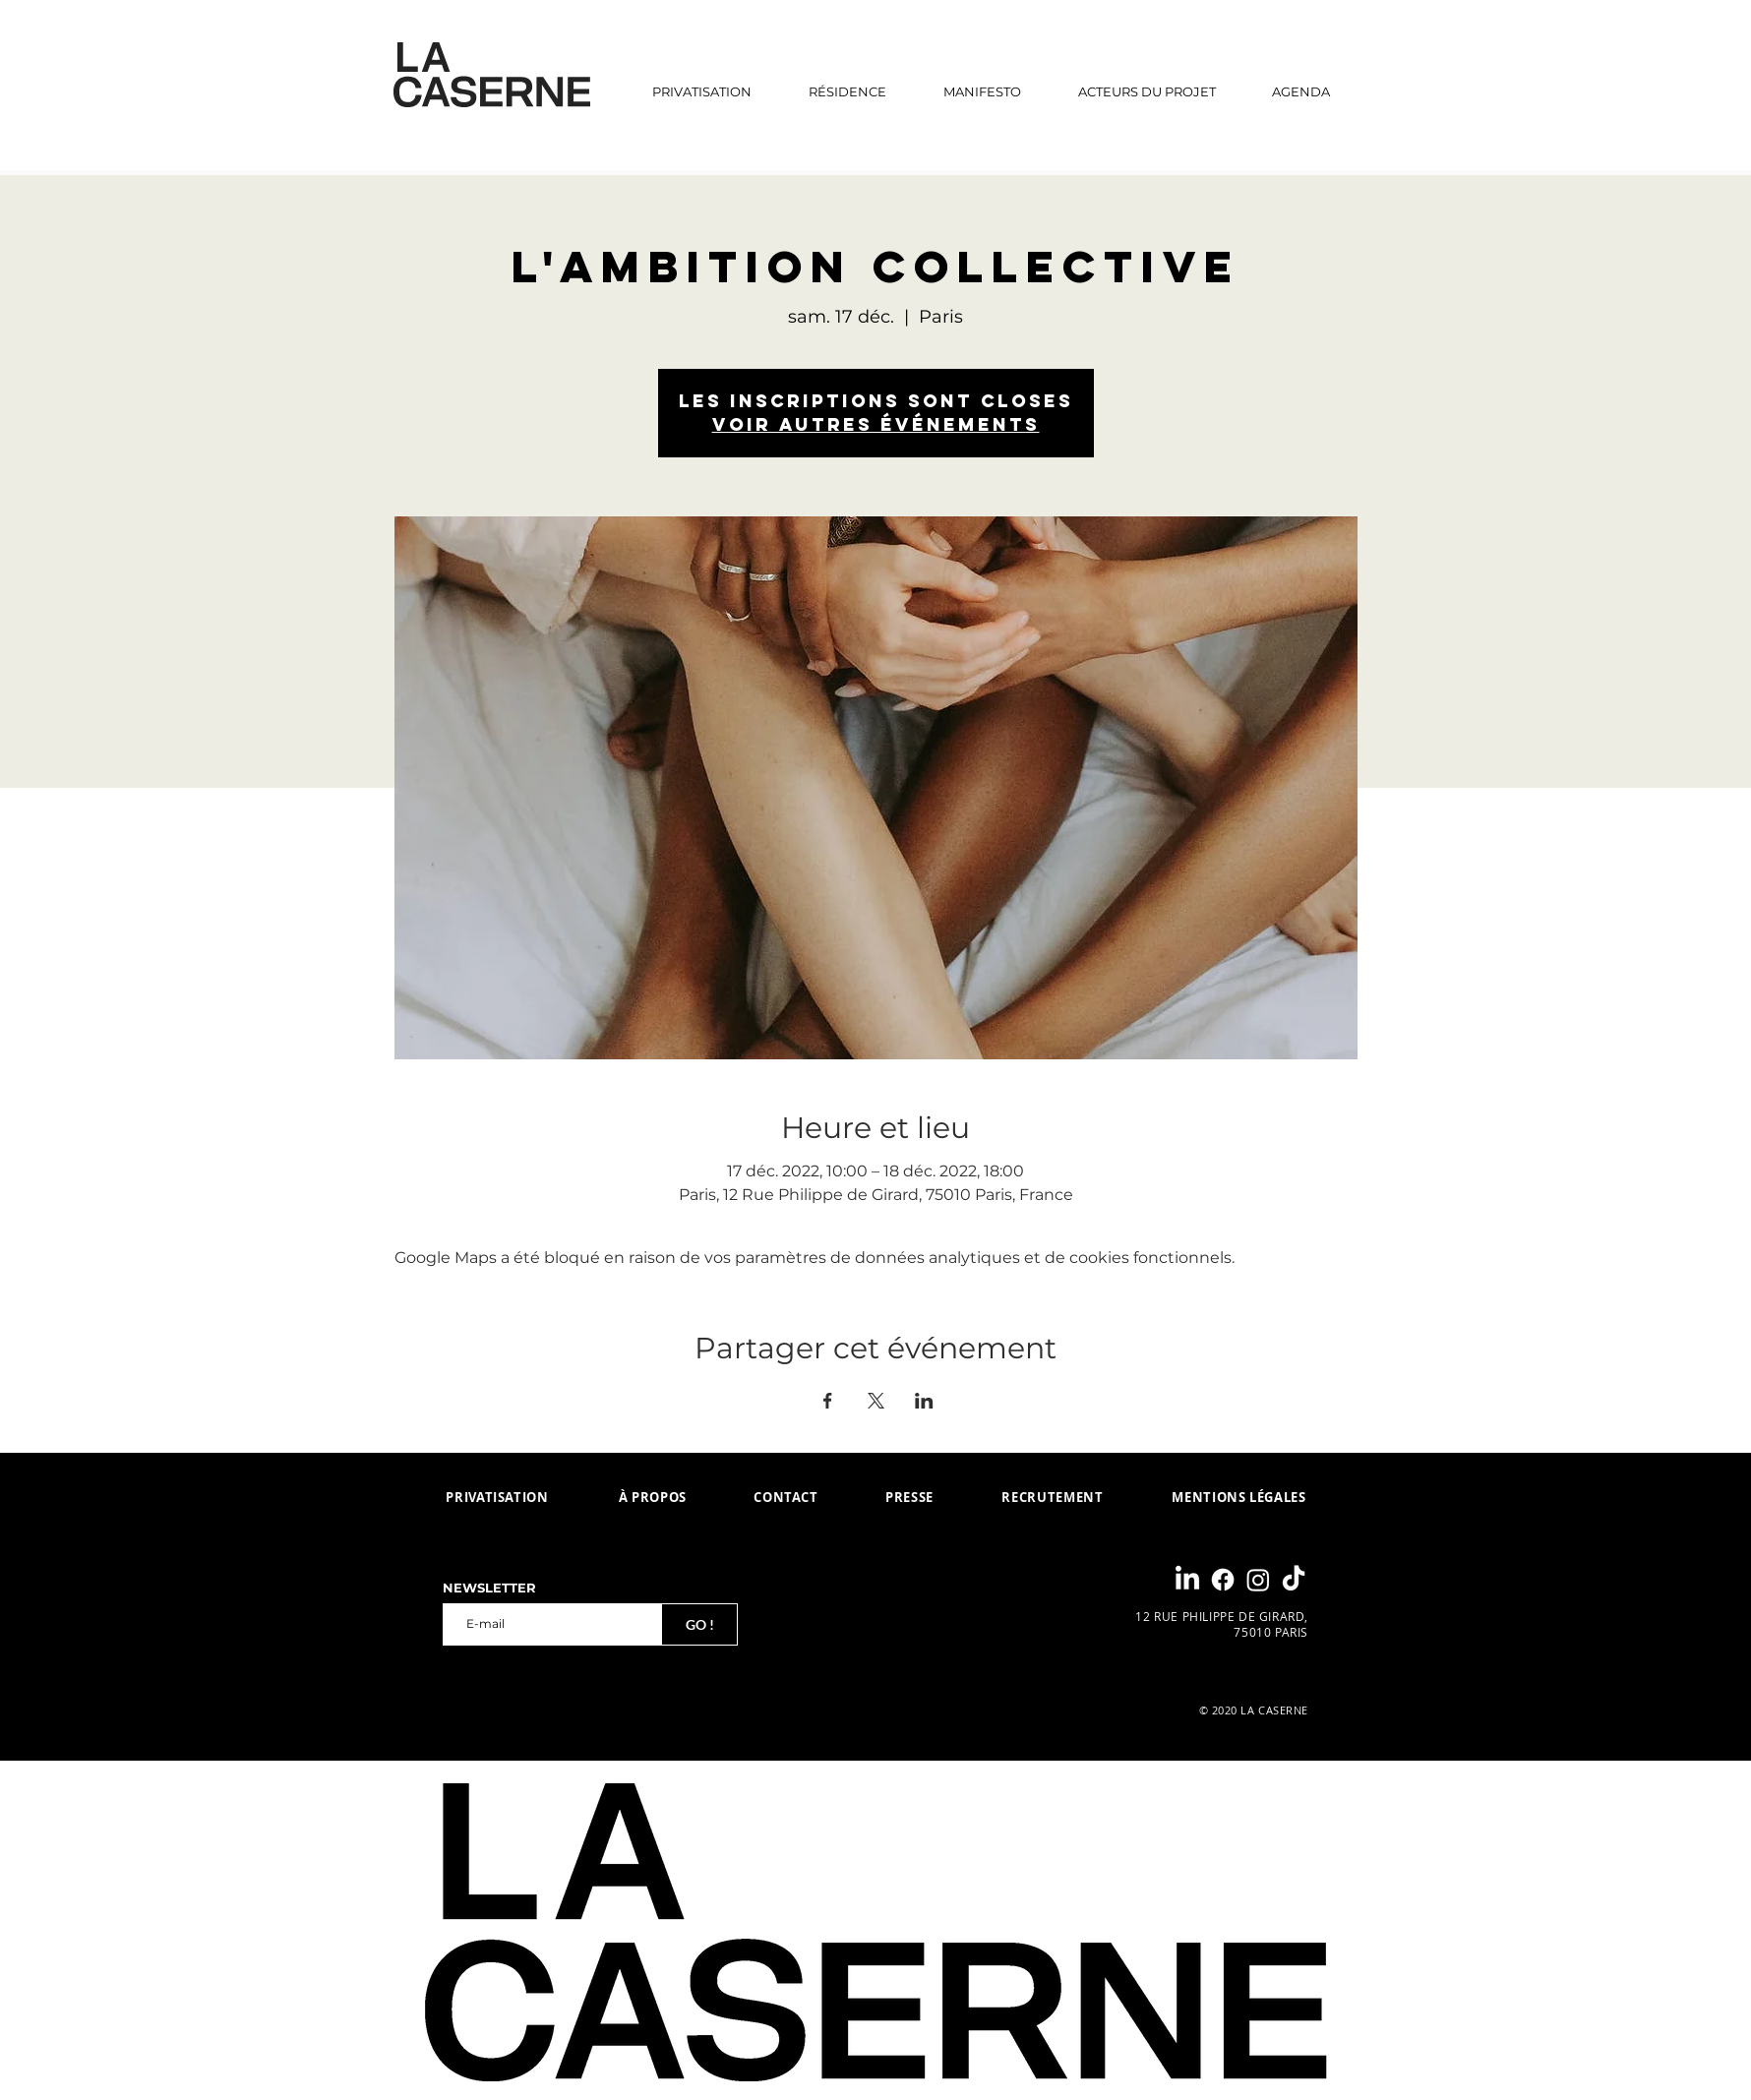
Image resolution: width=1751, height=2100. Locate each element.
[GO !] (699, 1624)
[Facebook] (1223, 1579)
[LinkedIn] (1187, 1579)
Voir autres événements (876, 424)
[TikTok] (1293, 1579)
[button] (847, 91)
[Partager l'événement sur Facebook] (827, 1401)
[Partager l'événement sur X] (876, 1401)
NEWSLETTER (489, 1588)
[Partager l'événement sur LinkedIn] (924, 1401)
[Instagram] (1258, 1579)
